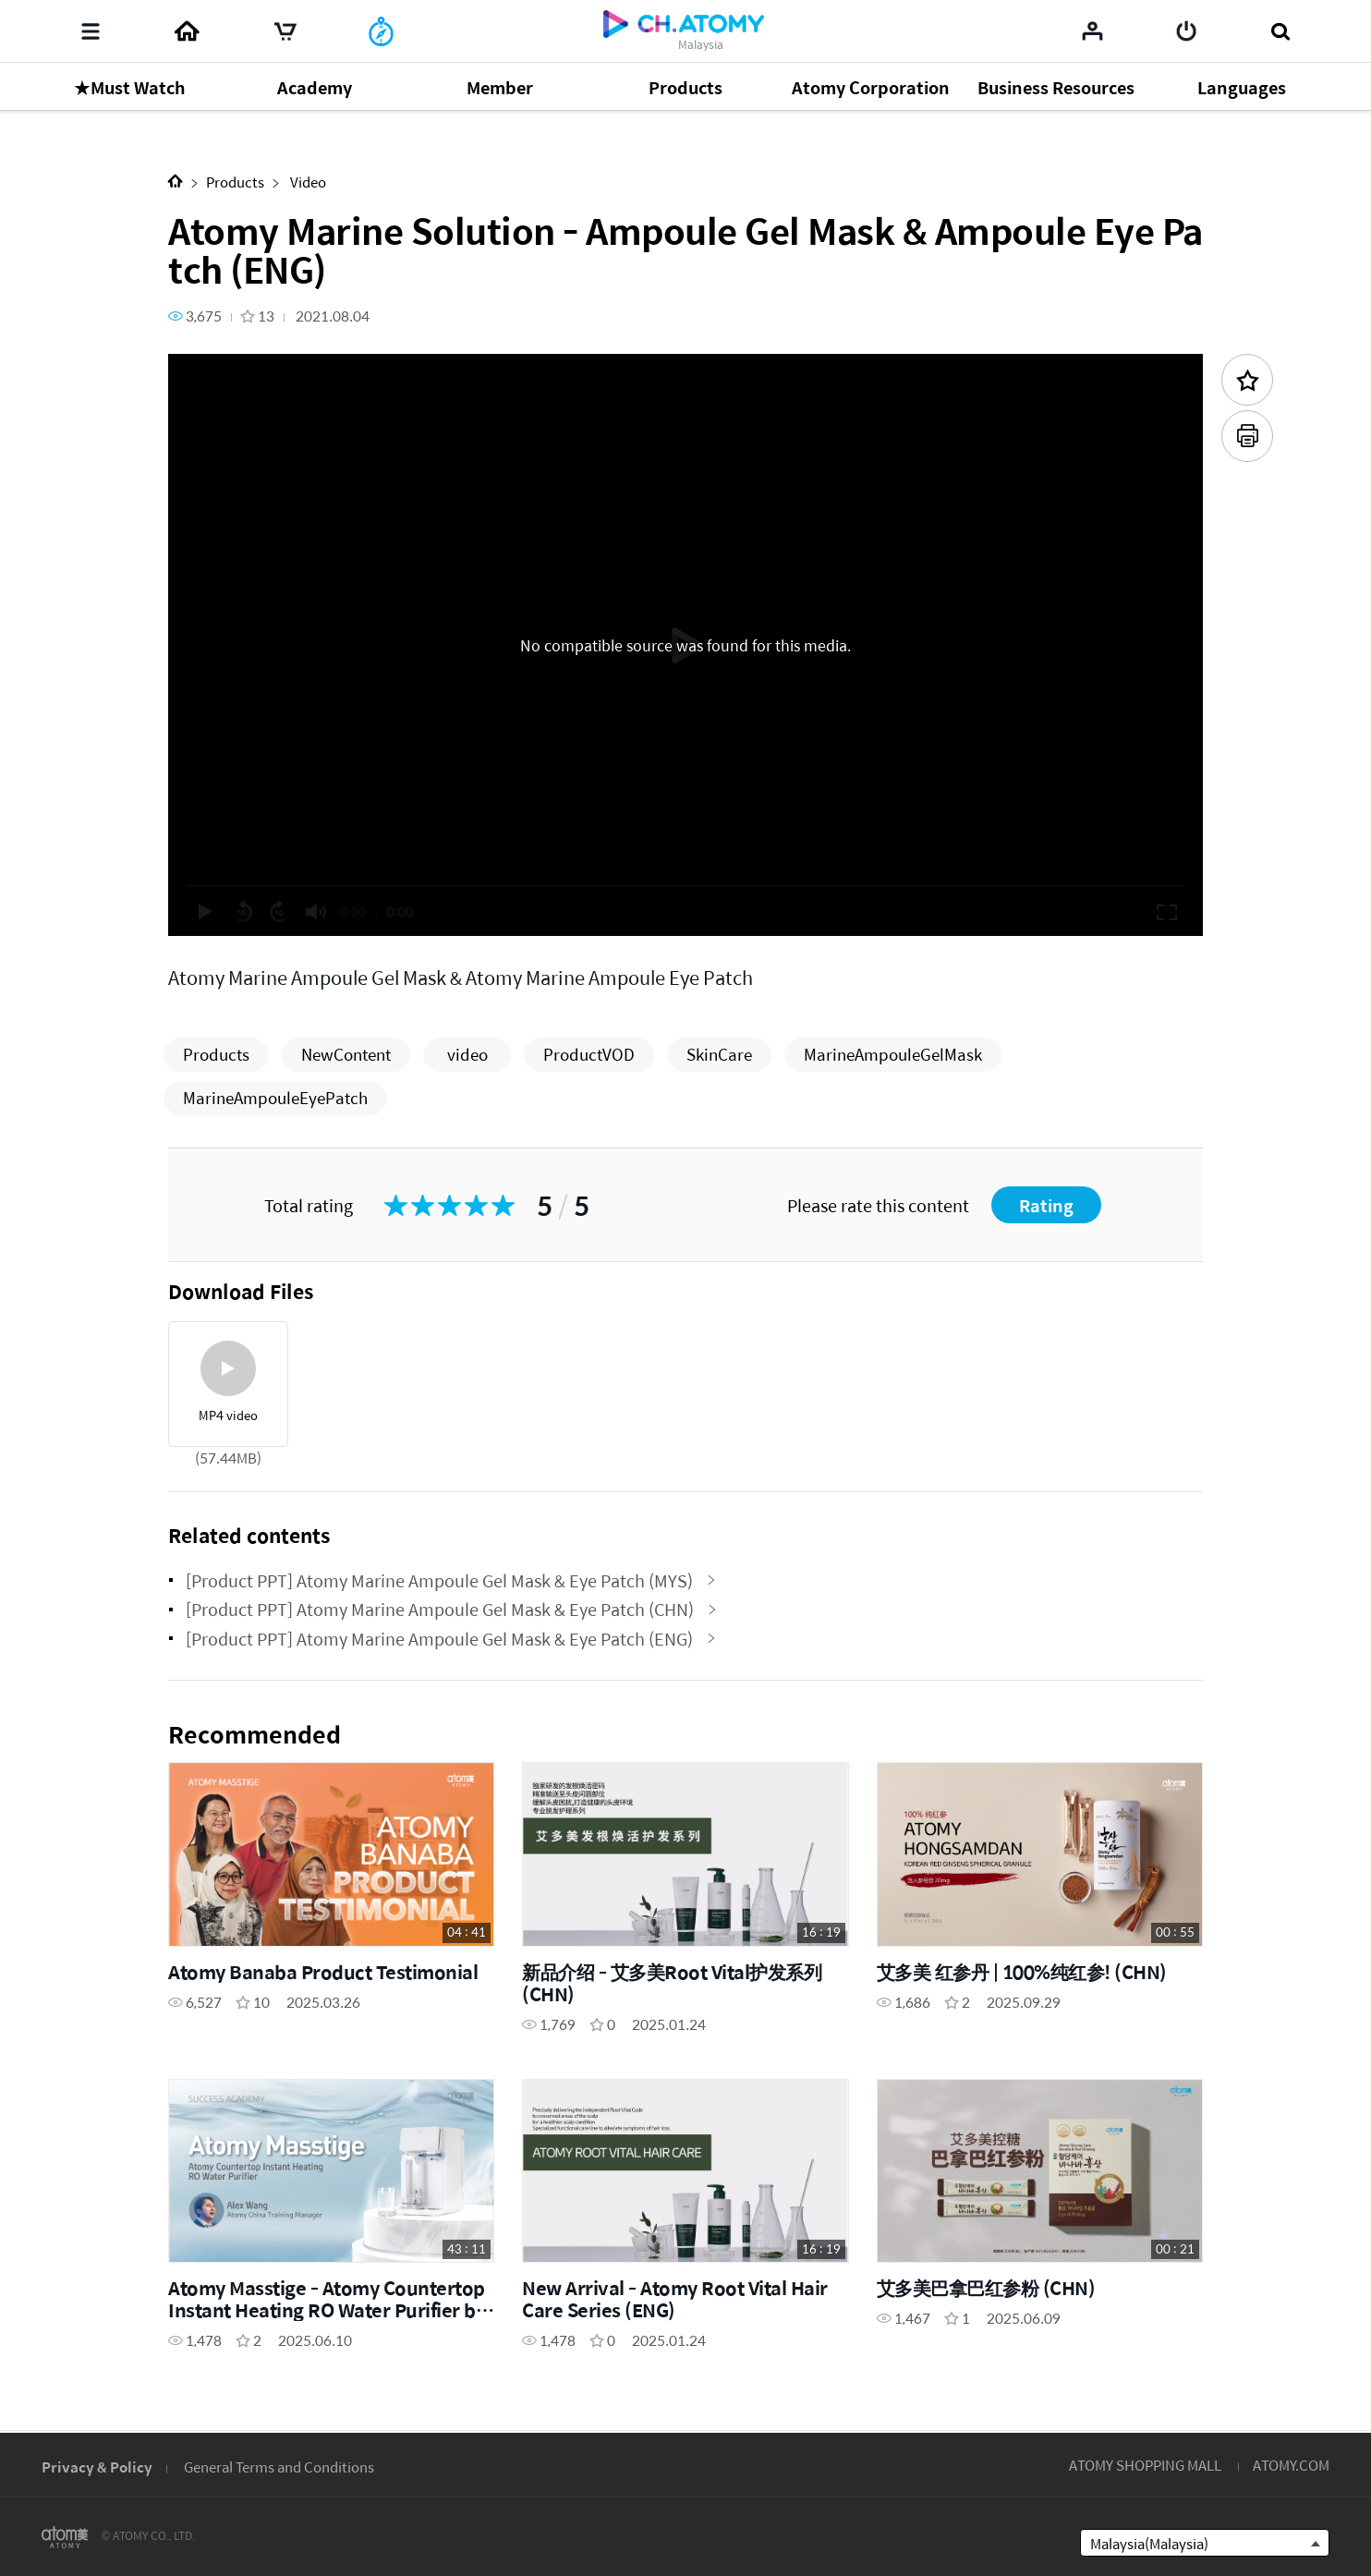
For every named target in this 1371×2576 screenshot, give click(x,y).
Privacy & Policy (97, 2466)
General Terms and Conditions (279, 2466)
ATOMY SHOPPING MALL (1145, 2464)
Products (235, 181)
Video (306, 181)
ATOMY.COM (1291, 2464)
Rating (1046, 1205)
